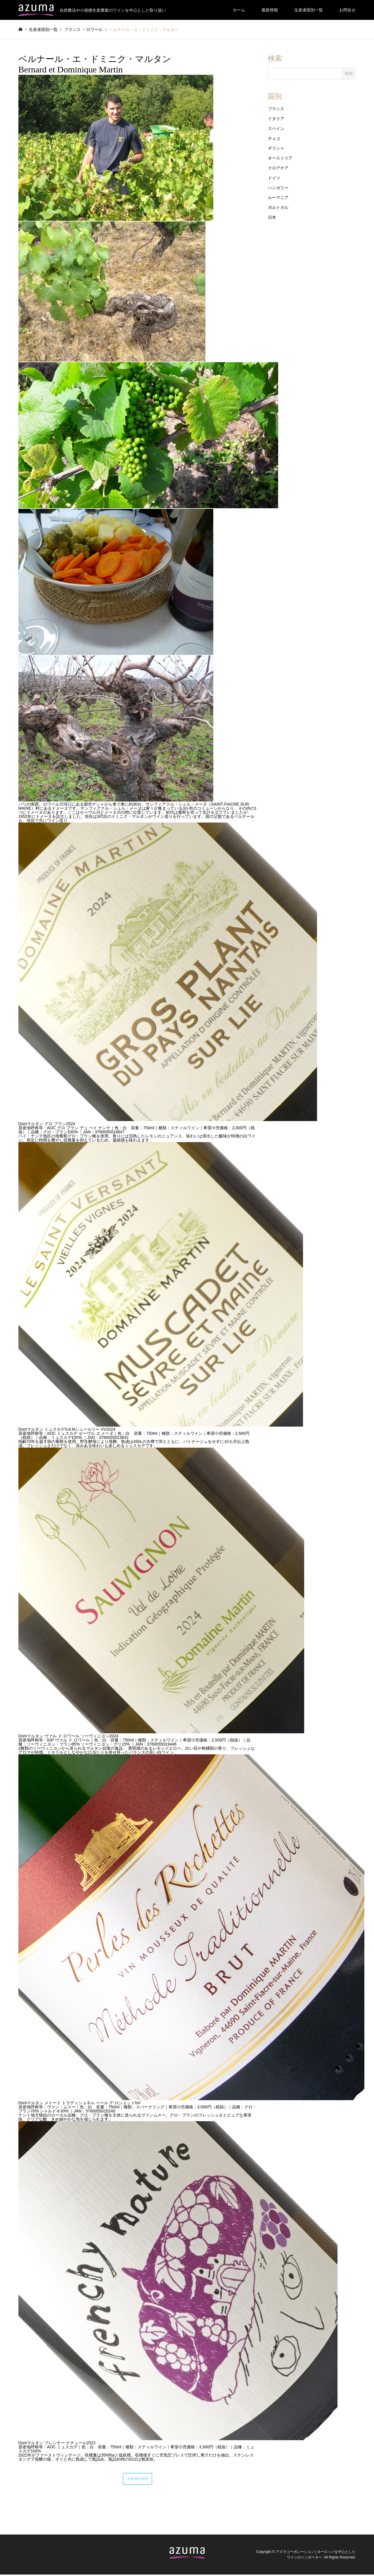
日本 (272, 217)
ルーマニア (278, 197)
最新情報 (270, 10)
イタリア (276, 118)
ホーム (239, 10)
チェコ (274, 138)
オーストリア (280, 158)
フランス (276, 108)
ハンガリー (278, 187)
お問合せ (347, 10)
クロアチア (278, 168)
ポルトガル (278, 207)
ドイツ (274, 178)
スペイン (276, 128)
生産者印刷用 (137, 2479)
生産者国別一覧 (308, 10)
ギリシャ (276, 148)
